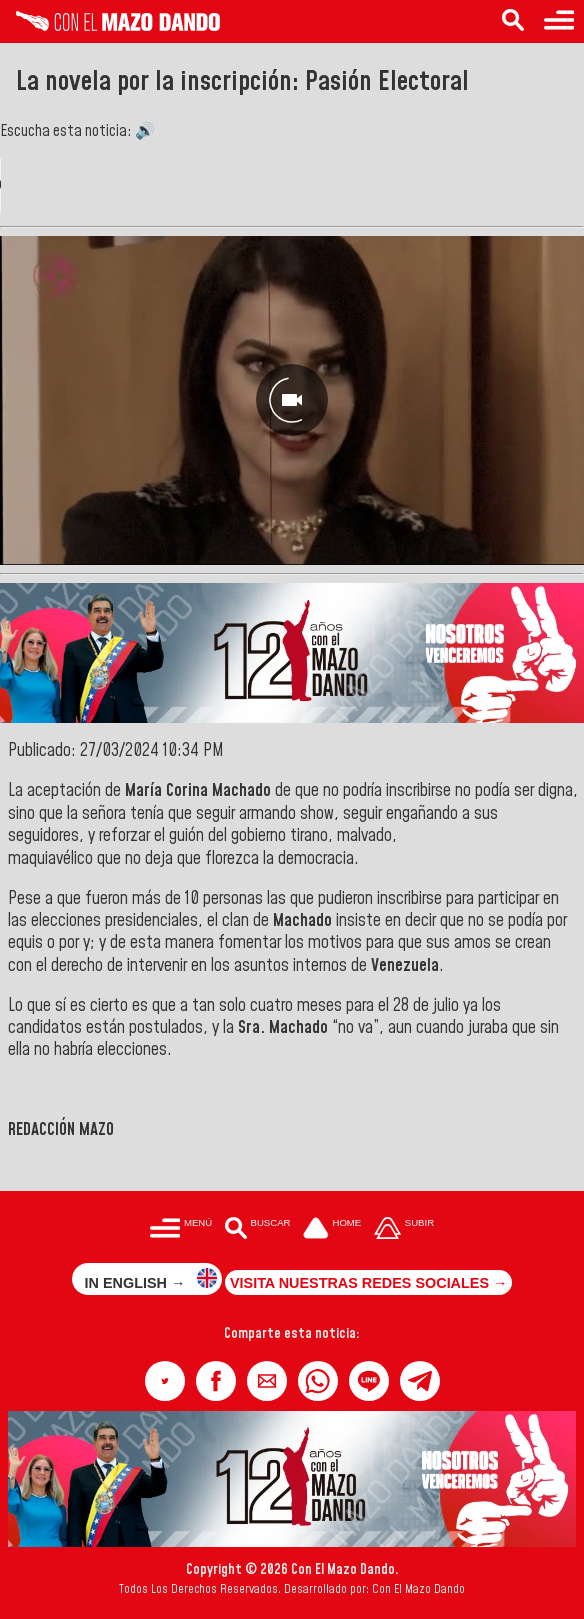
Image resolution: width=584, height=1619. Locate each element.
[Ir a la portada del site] (332, 1229)
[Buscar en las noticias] (513, 21)
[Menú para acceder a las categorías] (559, 21)
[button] (165, 1381)
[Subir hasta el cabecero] (404, 1229)
